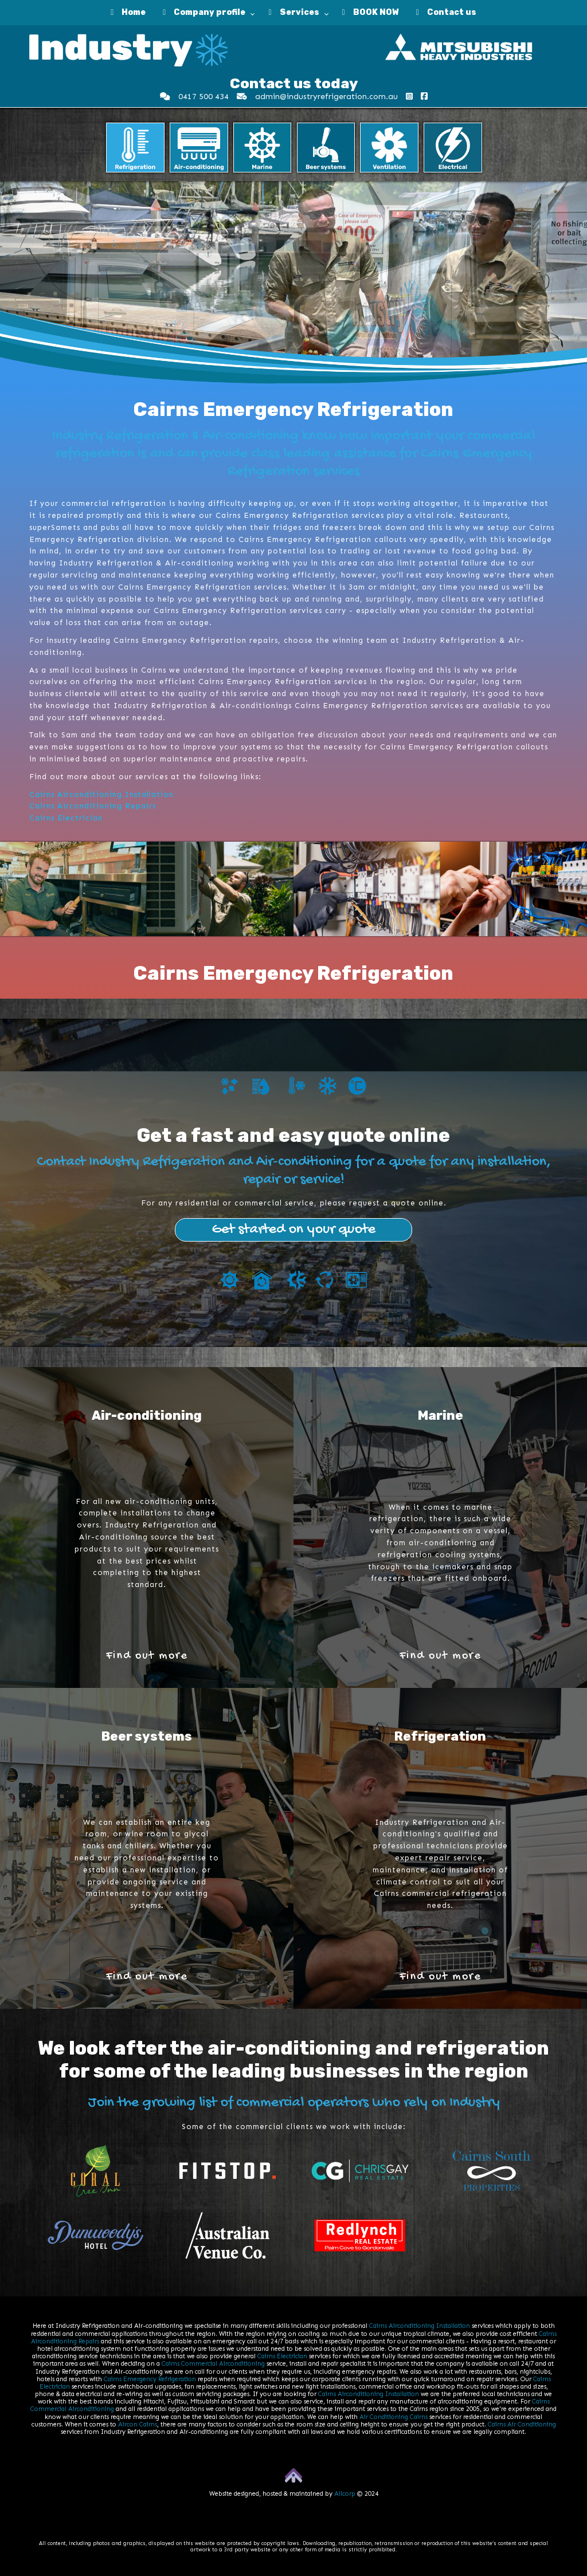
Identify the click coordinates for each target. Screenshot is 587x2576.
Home (128, 12)
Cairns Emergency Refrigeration (150, 2379)
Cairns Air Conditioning (522, 2424)
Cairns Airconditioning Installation (101, 794)
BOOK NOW (370, 12)
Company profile (204, 12)
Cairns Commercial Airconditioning (213, 2363)
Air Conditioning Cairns (393, 2417)
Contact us (446, 12)
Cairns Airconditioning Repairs (92, 806)
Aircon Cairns (137, 2424)
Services (293, 12)
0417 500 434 (194, 96)
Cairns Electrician (66, 818)
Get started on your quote (293, 1230)
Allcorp (344, 2494)
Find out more (146, 1655)
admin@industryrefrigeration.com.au (317, 96)
